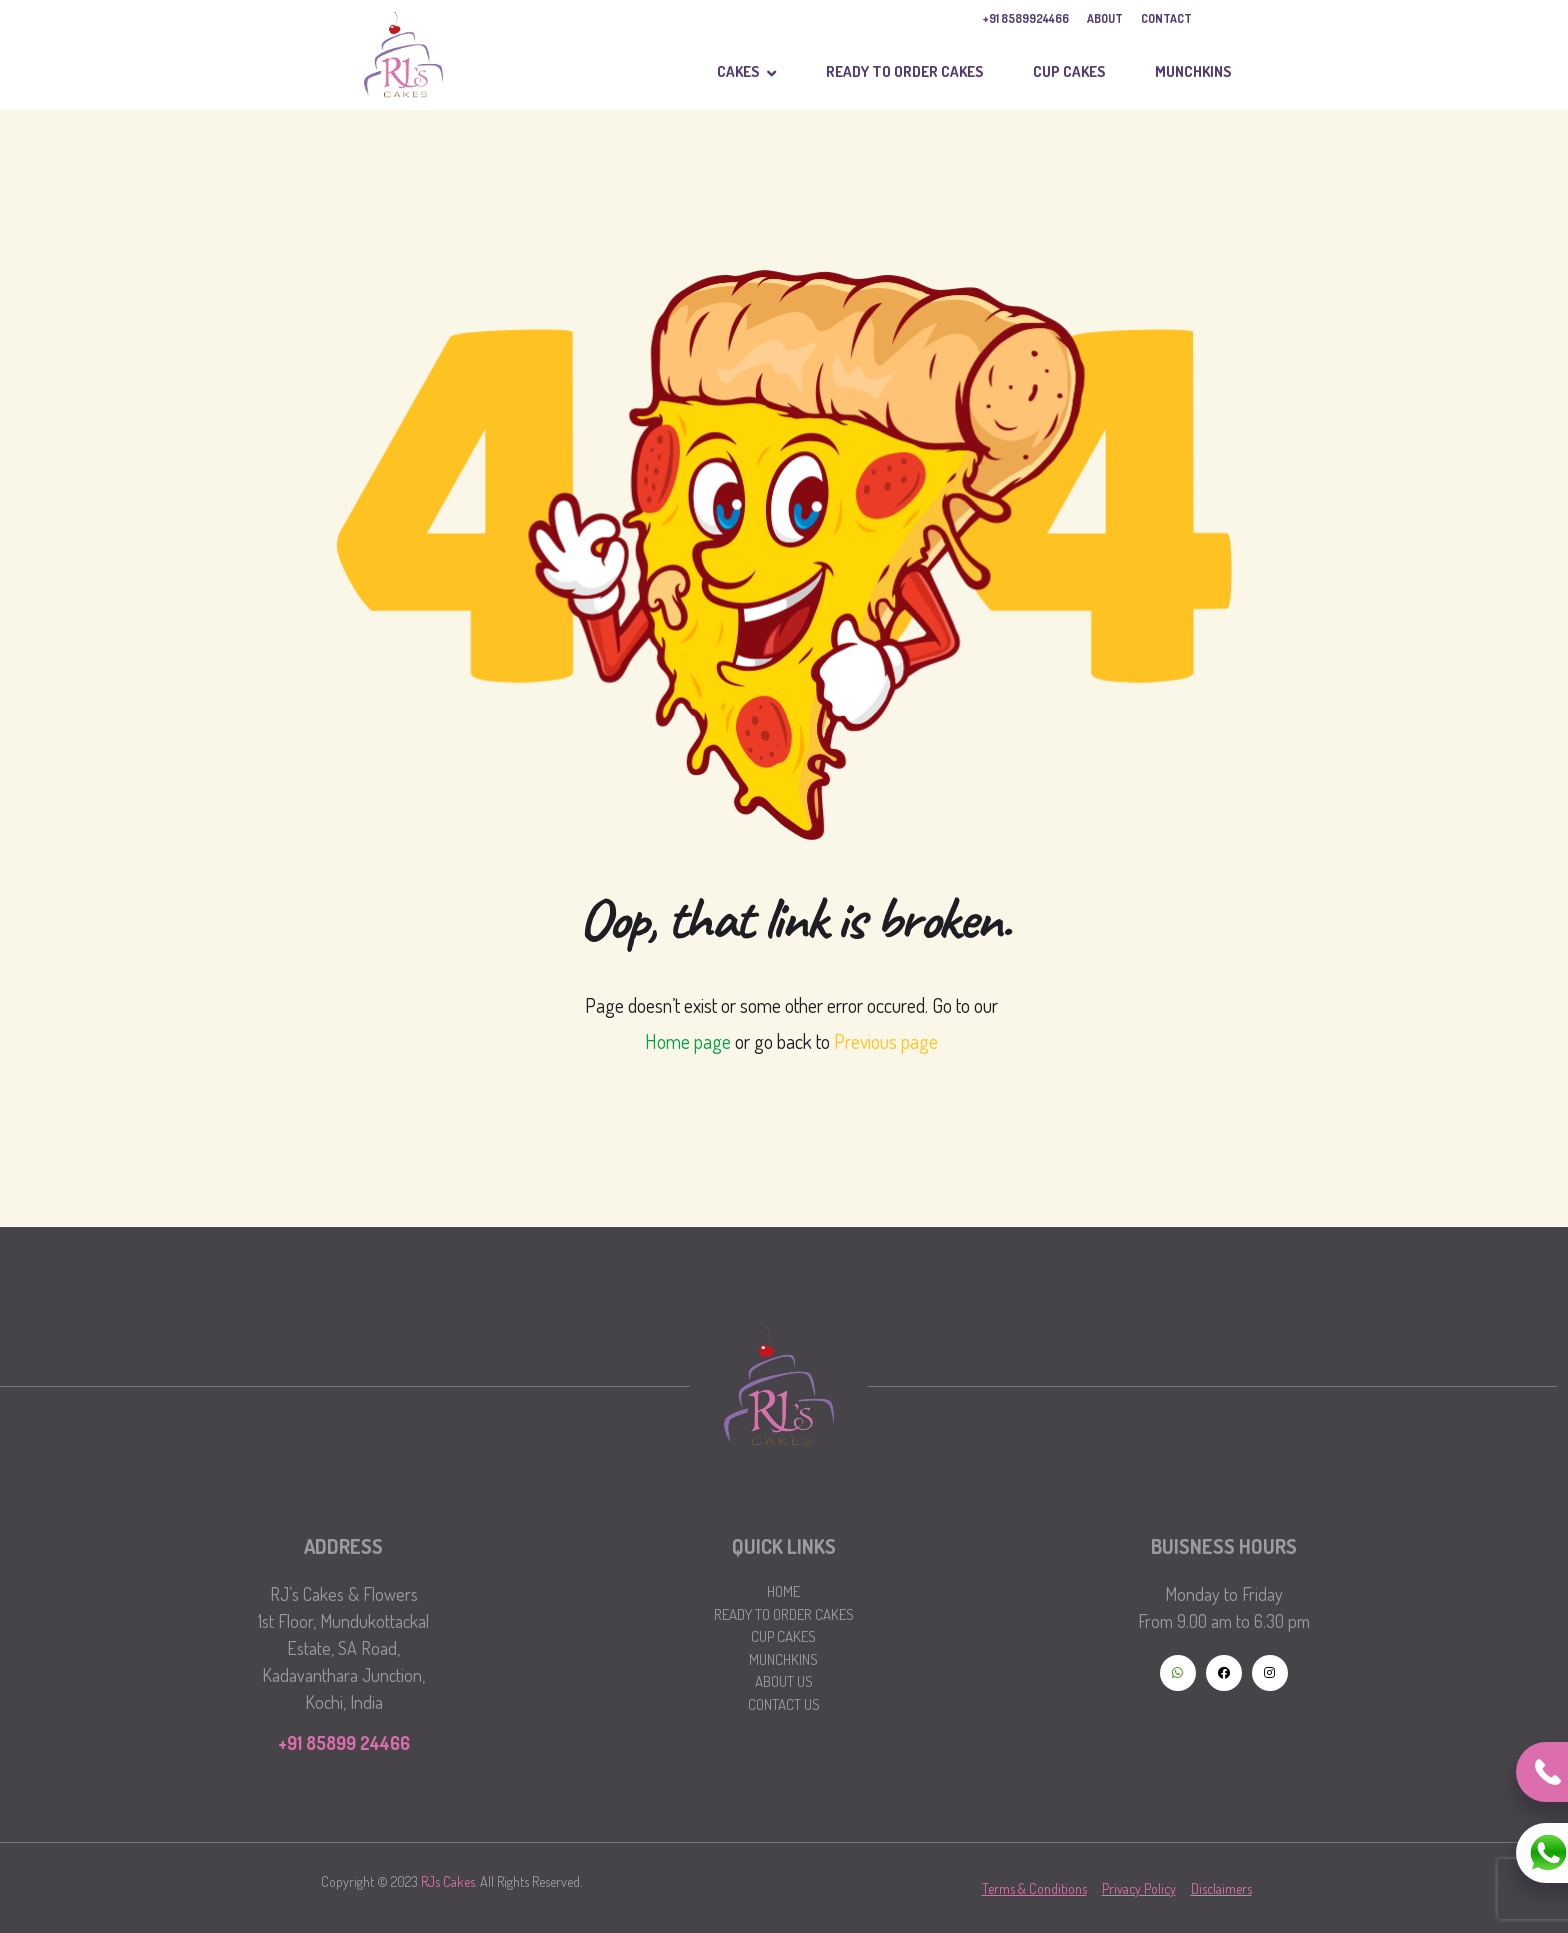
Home (783, 1591)
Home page (688, 1041)
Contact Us (784, 1704)
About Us (784, 1681)
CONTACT (1166, 18)
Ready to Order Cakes (784, 1614)
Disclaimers (1221, 1888)
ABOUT (1105, 18)
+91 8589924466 (1026, 18)
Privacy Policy (1139, 1888)
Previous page (886, 1041)
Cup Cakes (783, 1636)
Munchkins (783, 1659)
